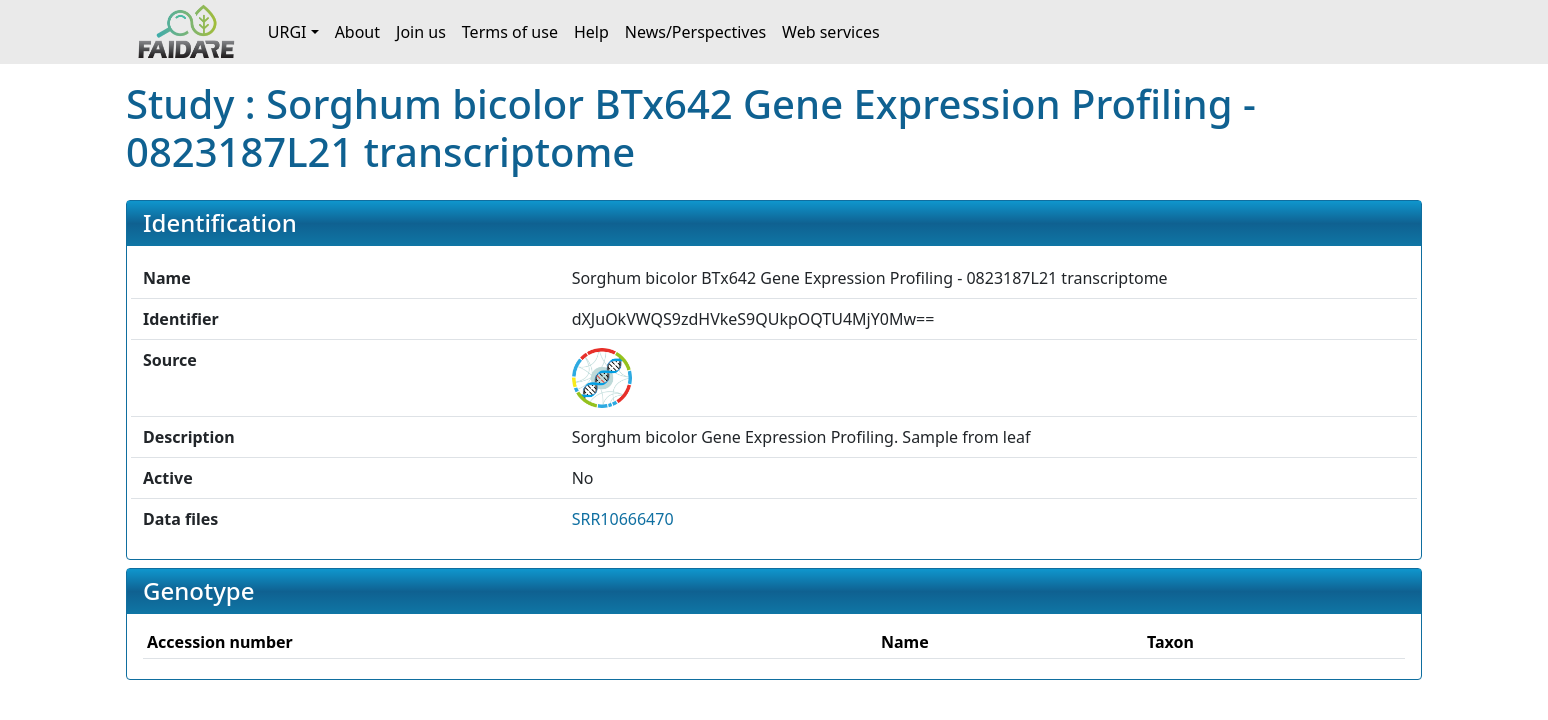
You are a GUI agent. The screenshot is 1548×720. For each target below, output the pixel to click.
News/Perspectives (695, 32)
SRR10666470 (623, 519)
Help (591, 32)
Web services (831, 32)
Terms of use (510, 32)
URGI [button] (287, 32)
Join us (421, 32)
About (357, 32)
